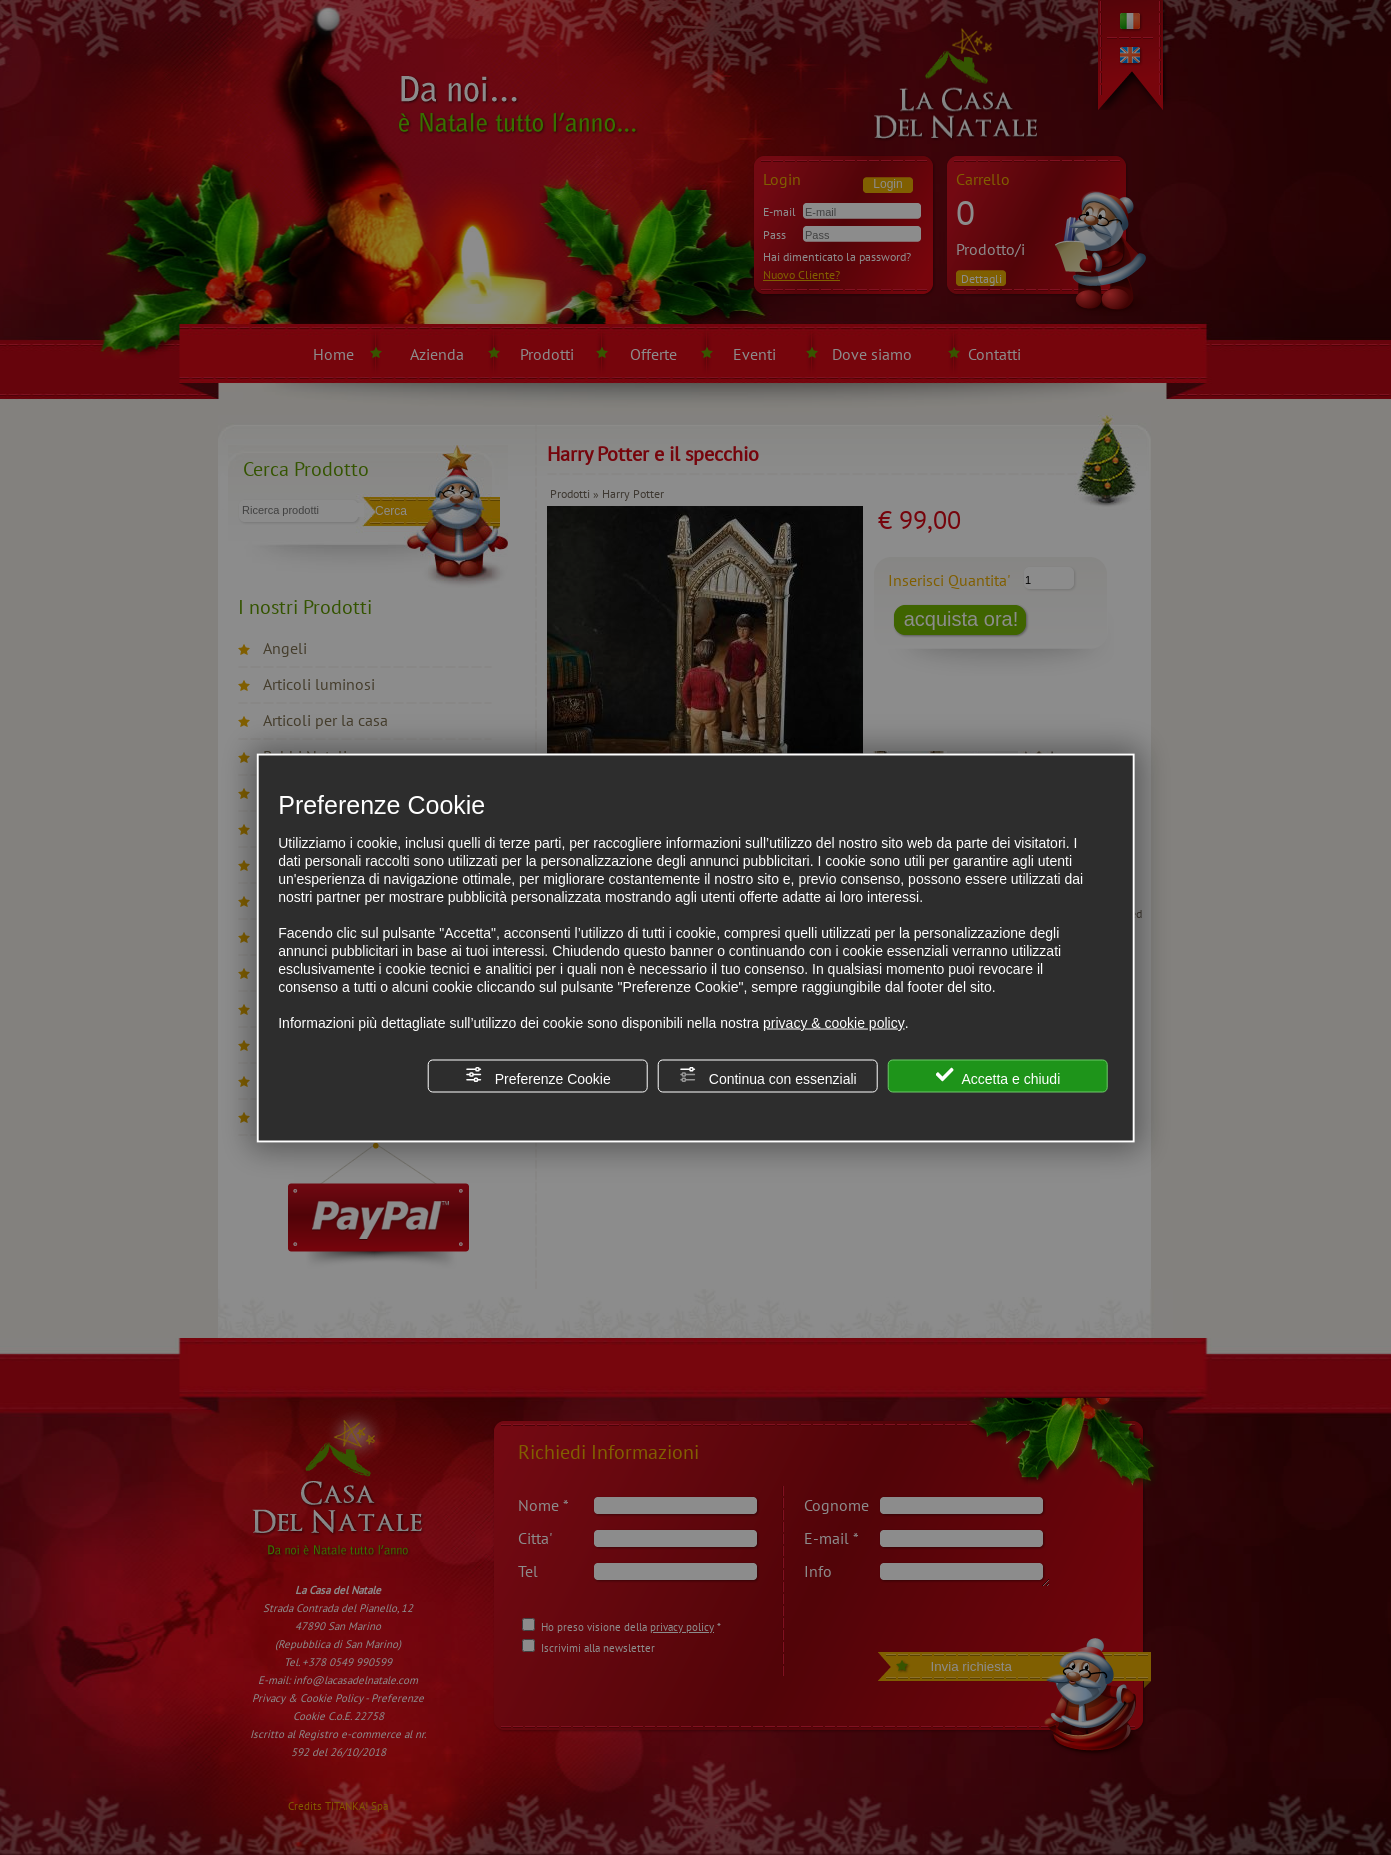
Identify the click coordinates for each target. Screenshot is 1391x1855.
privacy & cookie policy (834, 1022)
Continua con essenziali (768, 1075)
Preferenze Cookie (538, 1075)
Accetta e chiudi (997, 1075)
